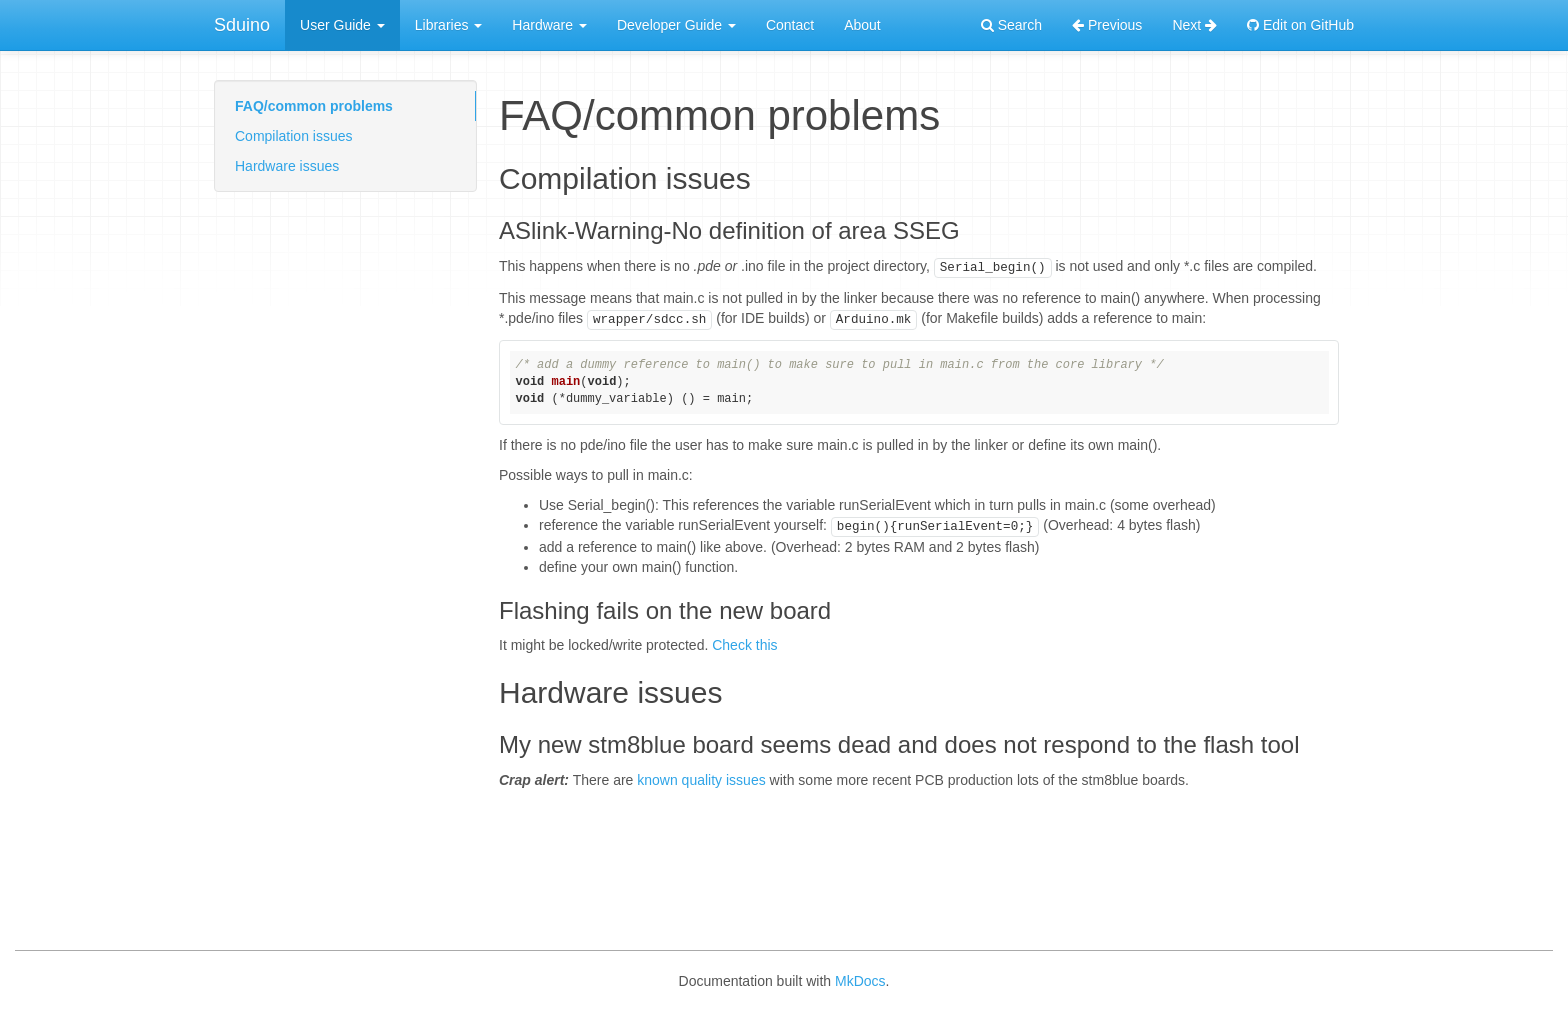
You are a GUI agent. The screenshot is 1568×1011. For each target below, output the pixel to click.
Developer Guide (676, 25)
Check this (744, 645)
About (862, 25)
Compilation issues (294, 136)
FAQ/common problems (314, 106)
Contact (790, 25)
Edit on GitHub (1300, 25)
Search (1011, 25)
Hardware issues (287, 166)
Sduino (242, 25)
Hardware (549, 25)
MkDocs (860, 981)
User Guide (342, 25)
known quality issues (701, 780)
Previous (1107, 25)
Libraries (449, 25)
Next (1194, 25)
